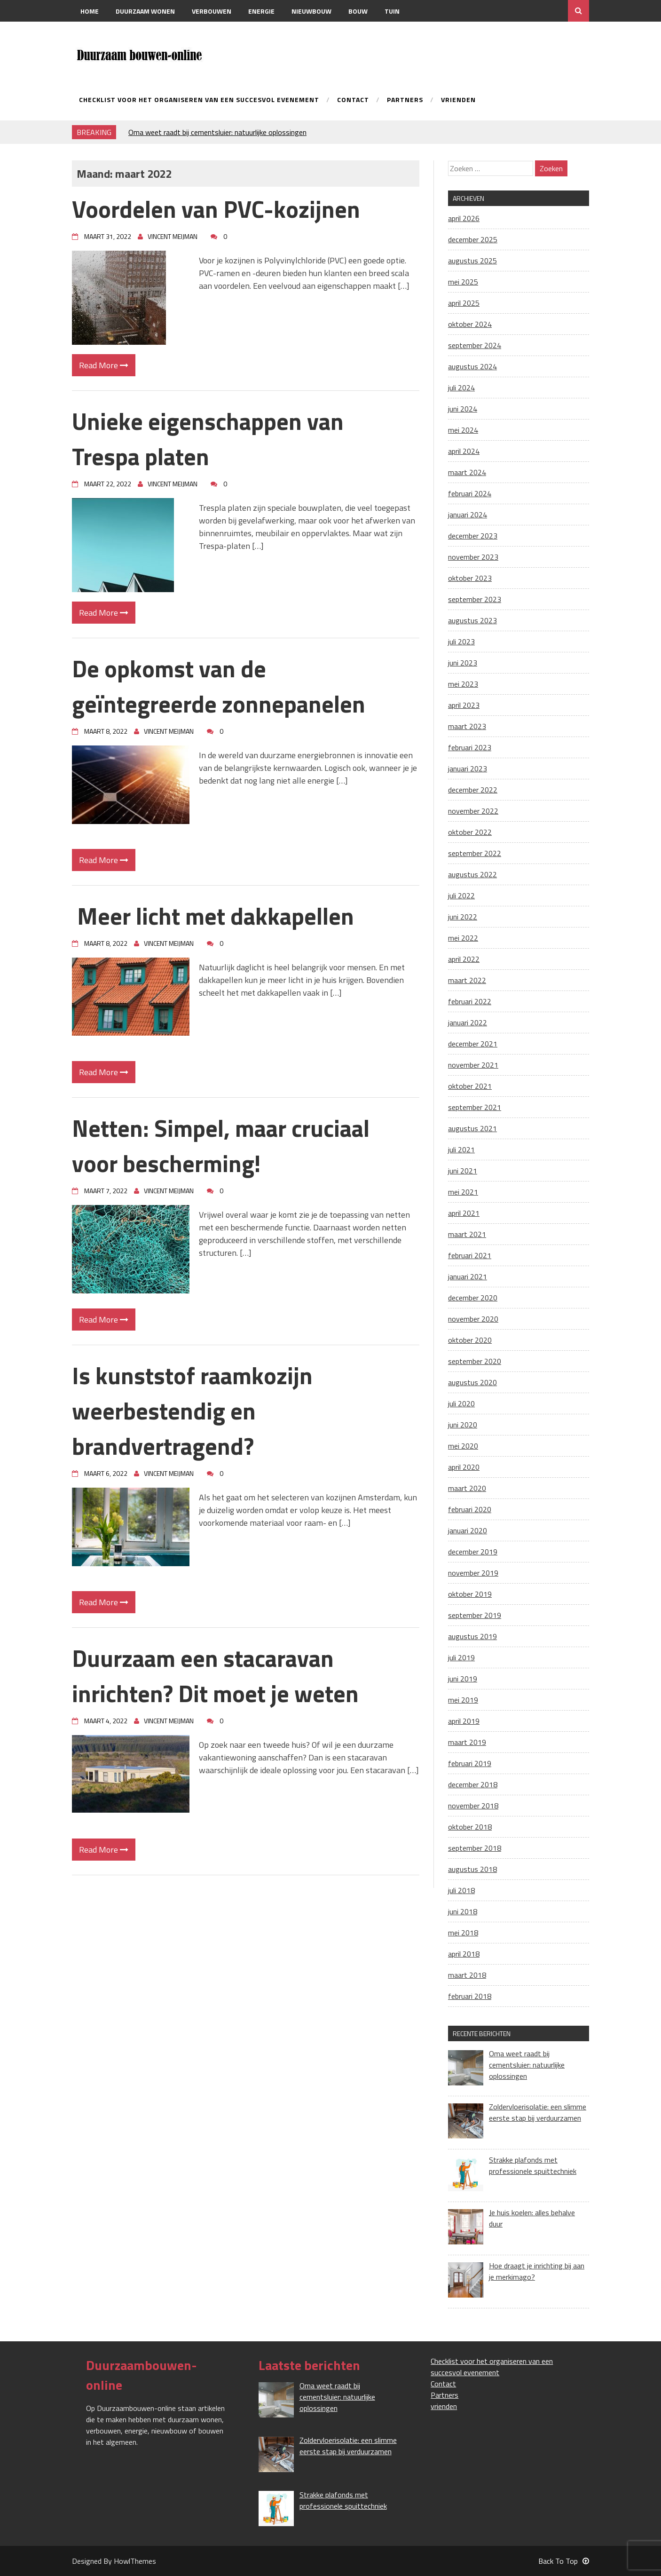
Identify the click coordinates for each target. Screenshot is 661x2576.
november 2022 (473, 810)
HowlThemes (135, 2561)
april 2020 (464, 1467)
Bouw (358, 11)
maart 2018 (467, 1975)
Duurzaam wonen (145, 11)
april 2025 (464, 303)
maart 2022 (467, 980)
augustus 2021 (472, 1128)
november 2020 (473, 1318)
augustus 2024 (472, 366)
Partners (405, 100)
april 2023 (464, 705)
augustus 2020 (472, 1382)
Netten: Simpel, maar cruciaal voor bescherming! (221, 1145)
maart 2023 (467, 726)
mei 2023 (463, 684)
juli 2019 (461, 1657)
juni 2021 (462, 1170)
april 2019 (464, 1721)
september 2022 (474, 853)
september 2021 (474, 1107)
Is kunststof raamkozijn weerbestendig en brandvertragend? (192, 1410)
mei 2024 (463, 430)
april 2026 (464, 218)
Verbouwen (211, 11)
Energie (261, 11)
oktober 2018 (470, 1826)
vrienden (458, 100)
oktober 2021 (470, 1086)
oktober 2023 (470, 578)
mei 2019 (463, 1699)
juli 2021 (461, 1149)
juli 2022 (461, 895)
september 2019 (474, 1615)
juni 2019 (462, 1678)
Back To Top (563, 2561)
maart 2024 (467, 472)
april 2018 (464, 1953)
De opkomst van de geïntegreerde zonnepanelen (218, 685)
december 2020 (472, 1297)
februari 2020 (469, 1509)
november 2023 (473, 557)
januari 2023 (467, 768)
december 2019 (472, 1551)
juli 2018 (461, 1890)
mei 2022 (463, 937)
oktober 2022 (470, 832)
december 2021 (472, 1043)
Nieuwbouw (311, 11)
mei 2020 (463, 1445)
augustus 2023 (472, 620)
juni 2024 (462, 408)
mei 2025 (463, 281)
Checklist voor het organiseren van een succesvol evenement (199, 100)
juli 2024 (461, 387)
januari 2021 (467, 1276)
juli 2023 (461, 641)
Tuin (392, 11)
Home (89, 11)
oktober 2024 (470, 324)
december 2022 (472, 789)
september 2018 (474, 1848)
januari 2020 (467, 1530)
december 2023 (472, 535)
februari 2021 (469, 1255)
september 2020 (474, 1361)
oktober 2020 (470, 1340)
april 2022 (464, 959)
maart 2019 (467, 1742)
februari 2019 (469, 1763)
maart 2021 (467, 1234)
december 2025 (472, 239)
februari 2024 (469, 493)
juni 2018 (462, 1911)
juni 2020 (462, 1424)
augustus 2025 (472, 260)
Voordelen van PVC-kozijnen (216, 209)
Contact (94, 33)
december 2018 (472, 1784)
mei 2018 (463, 1932)
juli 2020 (461, 1403)
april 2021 (464, 1213)
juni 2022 (462, 916)
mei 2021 (463, 1191)
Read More (103, 365)
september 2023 (474, 599)
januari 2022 (467, 1022)
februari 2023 (469, 747)
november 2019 (473, 1572)
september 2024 (474, 345)
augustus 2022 (472, 874)
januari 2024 (467, 514)
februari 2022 (469, 1001)
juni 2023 (462, 662)
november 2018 (473, 1805)
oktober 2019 (470, 1594)
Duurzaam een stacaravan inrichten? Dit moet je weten (215, 1675)
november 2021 (473, 1064)
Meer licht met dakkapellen (213, 916)
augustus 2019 (472, 1636)
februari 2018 (469, 1996)
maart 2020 (467, 1488)
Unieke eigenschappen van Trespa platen (208, 438)
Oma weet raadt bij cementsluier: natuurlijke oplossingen (217, 132)
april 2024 (464, 451)
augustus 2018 (472, 1869)
